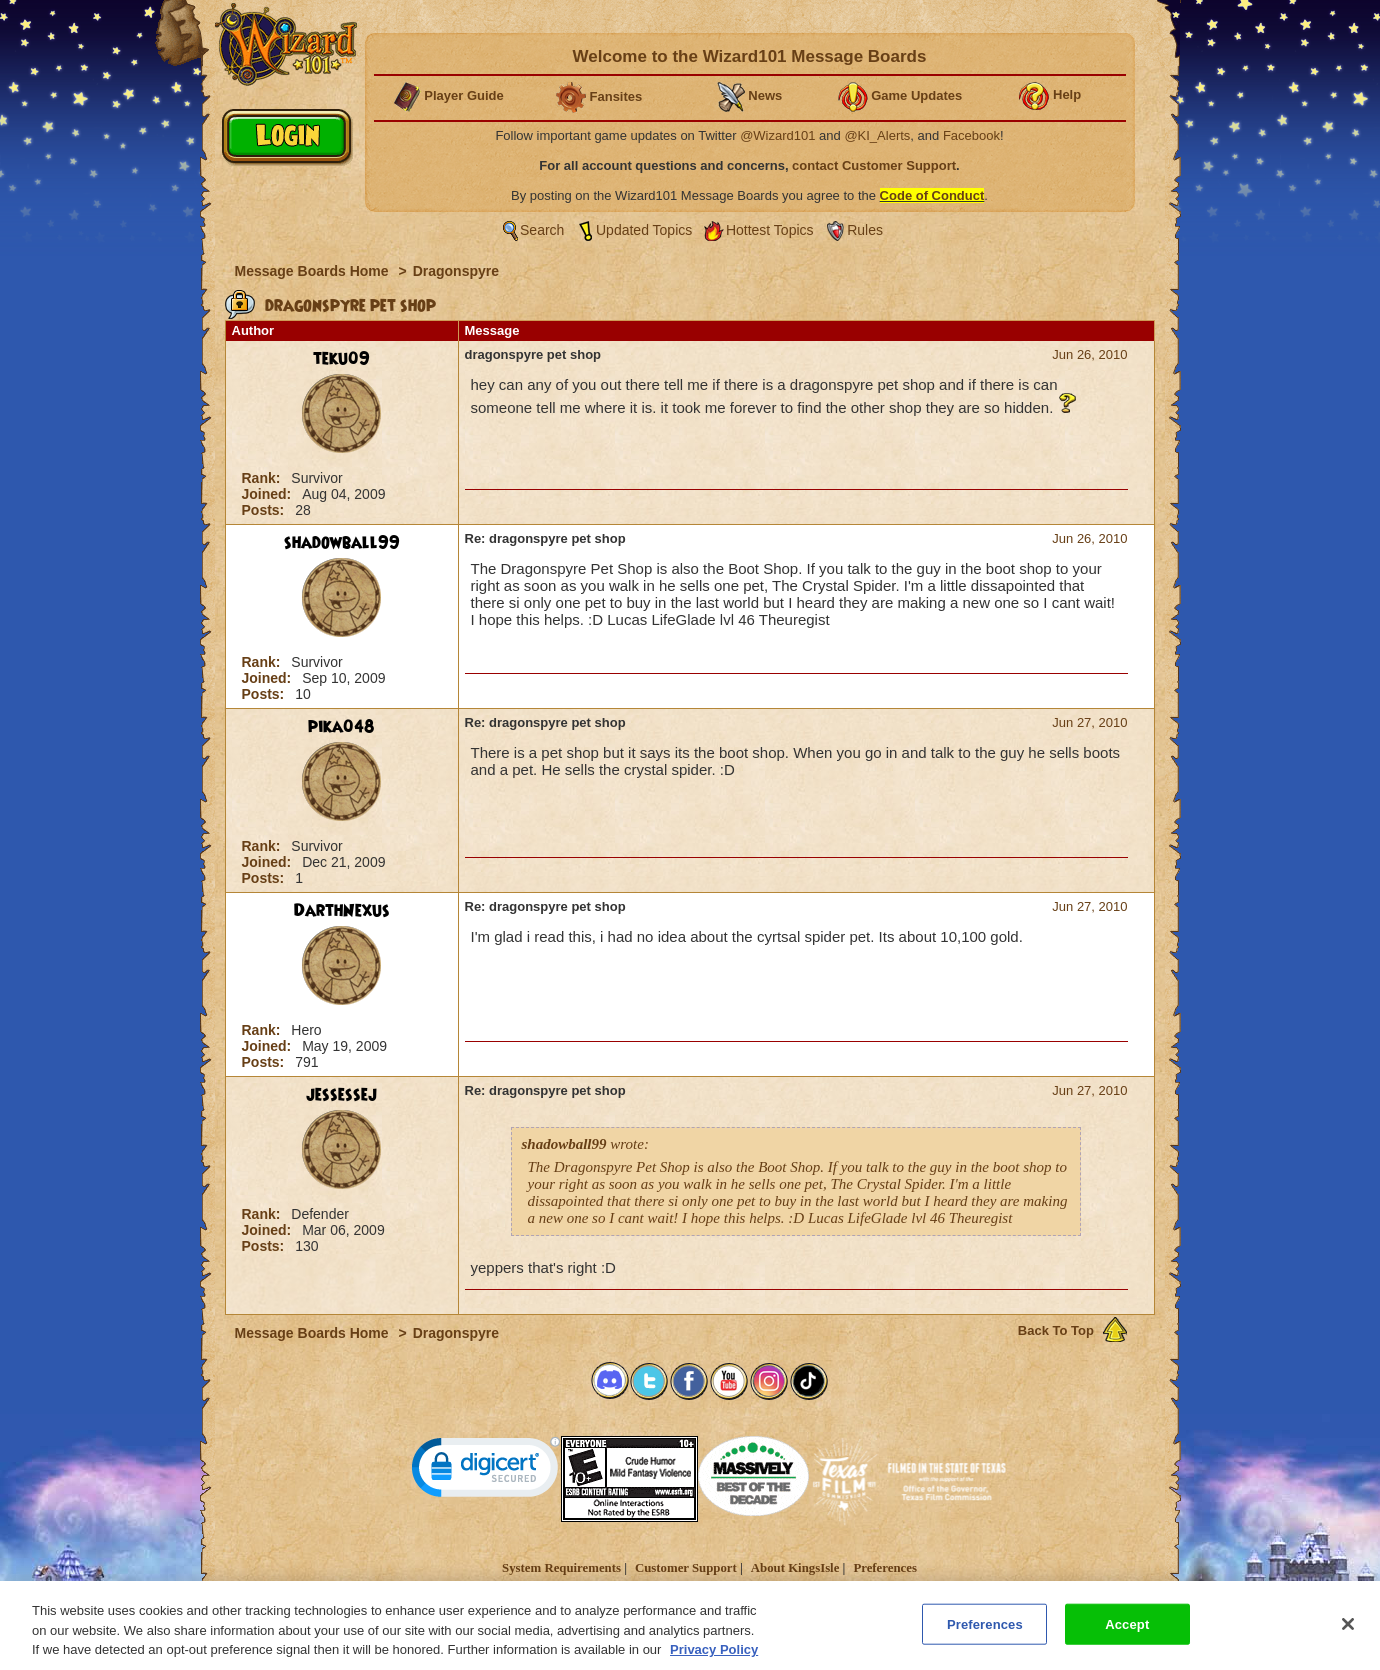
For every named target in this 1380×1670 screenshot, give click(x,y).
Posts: (265, 510)
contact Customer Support (874, 165)
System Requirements (561, 1568)
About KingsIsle (795, 1568)
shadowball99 (342, 543)
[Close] (1348, 1634)
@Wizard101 (777, 135)
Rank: (263, 478)
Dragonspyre (456, 271)
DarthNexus (342, 911)
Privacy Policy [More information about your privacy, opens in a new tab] (714, 1660)
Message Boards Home (314, 271)
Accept (1127, 1634)
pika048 (341, 727)
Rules (865, 230)
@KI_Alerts (877, 135)
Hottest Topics (770, 230)
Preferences (884, 1568)
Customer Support (686, 1568)
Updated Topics (644, 230)
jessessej (341, 1095)
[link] (486, 1471)
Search (542, 230)
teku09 (341, 359)
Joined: (269, 494)
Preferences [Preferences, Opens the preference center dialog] (985, 1634)
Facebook (971, 135)
